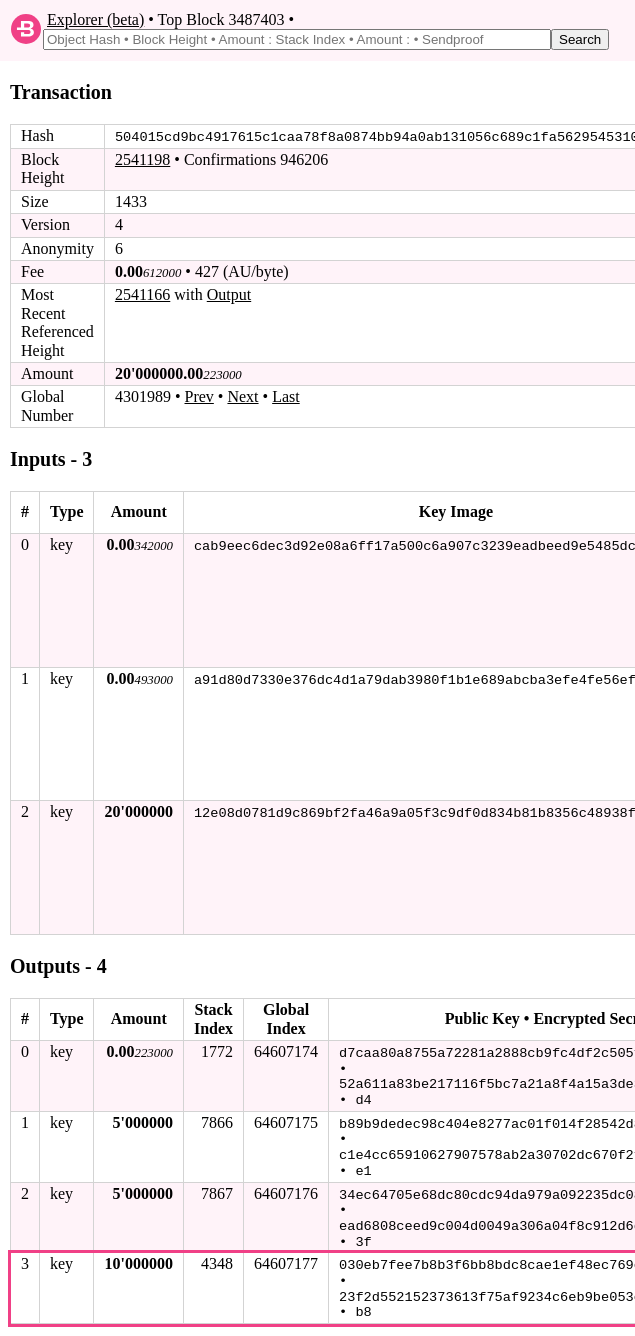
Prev (199, 396)
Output (229, 294)
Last (286, 396)
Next (242, 396)
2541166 (142, 294)
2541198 (142, 159)
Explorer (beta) (95, 19)
